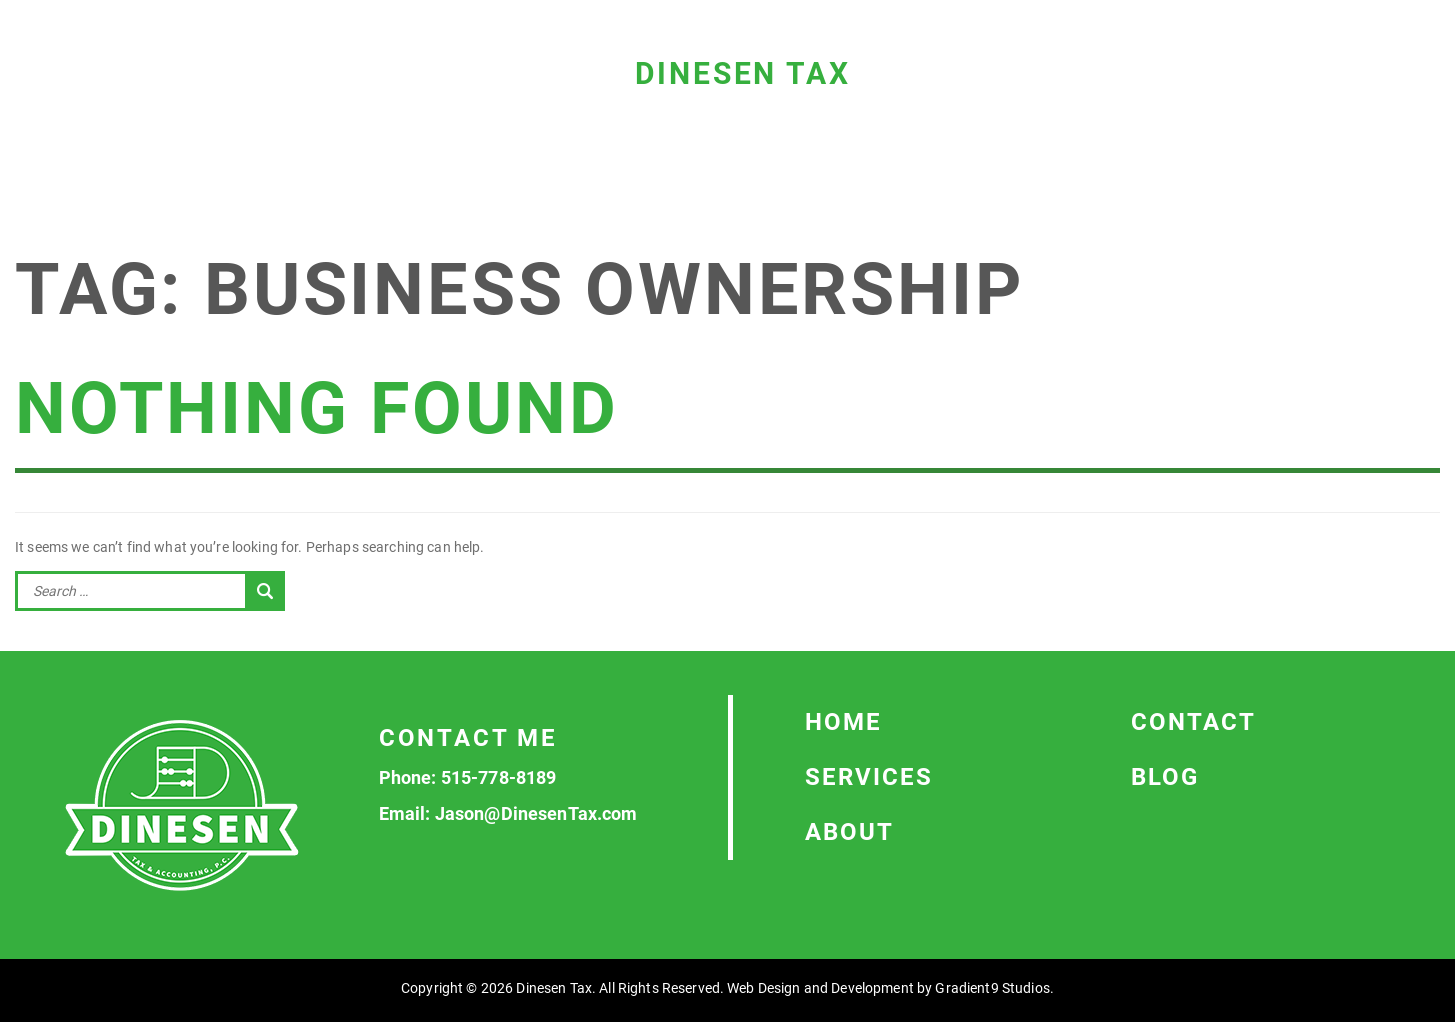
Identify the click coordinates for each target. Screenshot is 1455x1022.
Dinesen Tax (743, 73)
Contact (1193, 722)
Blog (1165, 777)
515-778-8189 (499, 777)
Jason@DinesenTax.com (536, 813)
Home (843, 722)
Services (869, 777)
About (849, 832)
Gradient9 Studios (992, 988)
